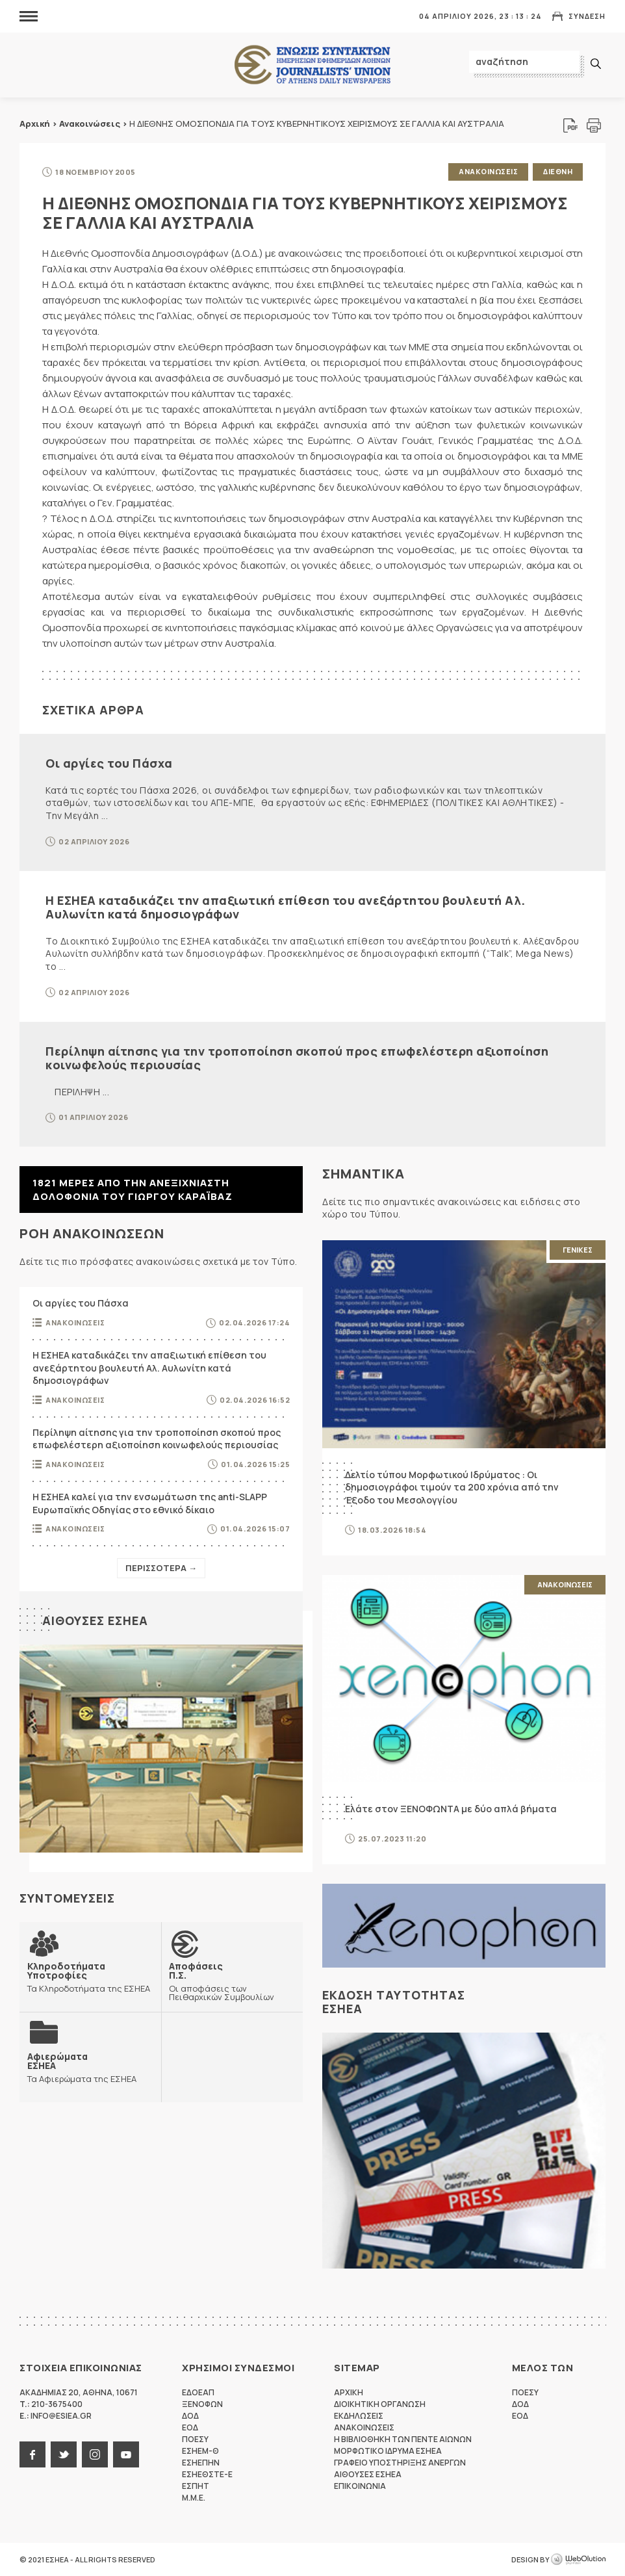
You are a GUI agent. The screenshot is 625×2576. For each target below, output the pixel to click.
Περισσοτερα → (161, 1568)
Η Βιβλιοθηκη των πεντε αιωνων (403, 2439)
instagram (95, 2454)
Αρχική (34, 123)
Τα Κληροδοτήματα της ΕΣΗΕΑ (90, 1977)
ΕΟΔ (190, 2427)
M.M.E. (193, 2497)
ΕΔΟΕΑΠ (198, 2392)
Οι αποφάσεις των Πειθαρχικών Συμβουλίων (232, 1981)
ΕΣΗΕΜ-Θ (200, 2450)
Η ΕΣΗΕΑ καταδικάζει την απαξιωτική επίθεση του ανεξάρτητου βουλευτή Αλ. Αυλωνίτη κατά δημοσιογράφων (285, 907)
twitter (64, 2454)
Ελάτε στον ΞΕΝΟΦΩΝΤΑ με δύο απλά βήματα (451, 1808)
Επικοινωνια (360, 2485)
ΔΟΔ (190, 2415)
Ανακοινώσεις (89, 123)
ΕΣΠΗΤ (195, 2485)
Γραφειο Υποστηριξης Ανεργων (400, 2462)
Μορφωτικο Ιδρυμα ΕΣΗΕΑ (388, 2450)
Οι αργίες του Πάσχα (109, 763)
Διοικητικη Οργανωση (380, 2404)
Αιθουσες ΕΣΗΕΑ (95, 1620)
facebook (32, 2454)
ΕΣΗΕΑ (312, 65)
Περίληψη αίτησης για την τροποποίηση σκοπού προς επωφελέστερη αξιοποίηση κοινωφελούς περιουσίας (296, 1058)
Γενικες (578, 1250)
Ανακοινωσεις (488, 171)
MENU (28, 16)
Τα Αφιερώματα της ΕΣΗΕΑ (81, 2067)
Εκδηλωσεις (358, 2415)
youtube (126, 2454)
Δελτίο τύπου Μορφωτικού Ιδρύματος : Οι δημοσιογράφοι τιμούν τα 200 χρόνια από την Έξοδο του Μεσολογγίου (452, 1487)
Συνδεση (587, 16)
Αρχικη (348, 2392)
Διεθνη (557, 171)
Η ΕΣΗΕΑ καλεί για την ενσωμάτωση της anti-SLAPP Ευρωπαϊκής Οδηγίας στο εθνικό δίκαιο (149, 1503)
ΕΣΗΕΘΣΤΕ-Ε (207, 2474)
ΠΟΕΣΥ (195, 2439)
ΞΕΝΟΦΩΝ (202, 2404)
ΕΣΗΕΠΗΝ (201, 2462)
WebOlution (578, 2559)
